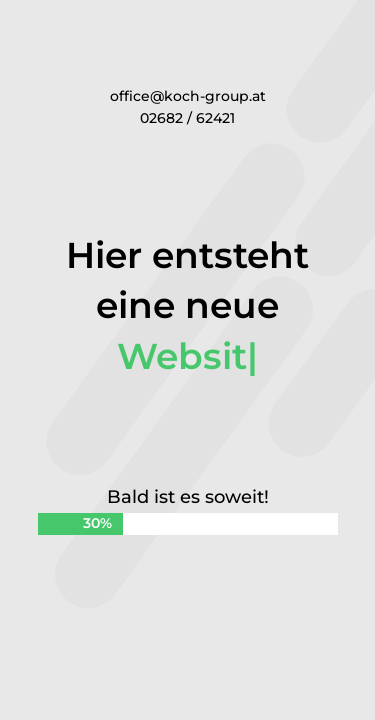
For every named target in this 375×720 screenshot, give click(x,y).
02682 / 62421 (187, 118)
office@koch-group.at (188, 96)
